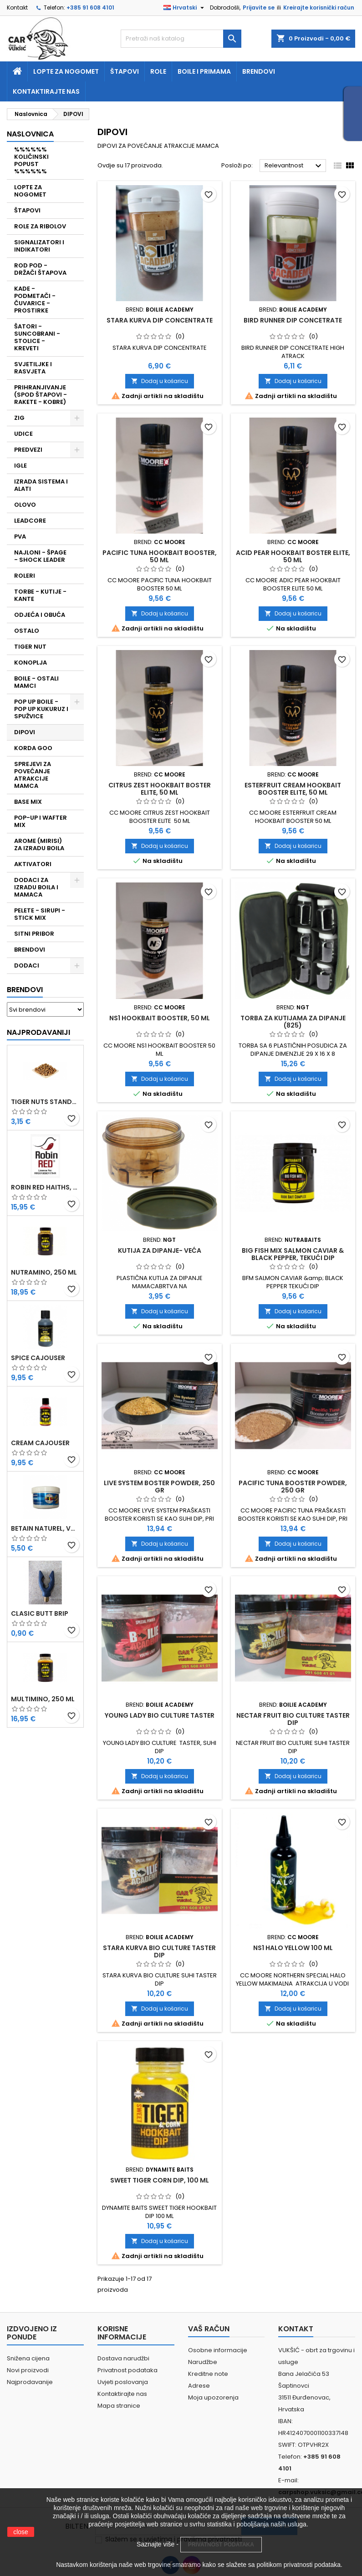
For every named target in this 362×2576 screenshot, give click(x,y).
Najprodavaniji (38, 1032)
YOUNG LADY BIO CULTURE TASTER (159, 1715)
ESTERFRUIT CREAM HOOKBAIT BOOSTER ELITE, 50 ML (293, 789)
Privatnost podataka (127, 2370)
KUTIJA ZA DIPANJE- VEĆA (159, 1250)
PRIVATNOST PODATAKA (221, 2544)
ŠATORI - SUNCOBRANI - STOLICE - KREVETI (37, 337)
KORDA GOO (33, 748)
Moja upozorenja (213, 2397)
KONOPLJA (30, 662)
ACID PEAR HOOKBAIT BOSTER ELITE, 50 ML (293, 556)
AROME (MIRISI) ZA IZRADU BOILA (39, 844)
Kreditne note (208, 2373)
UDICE (23, 433)
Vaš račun (208, 2329)
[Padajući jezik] (184, 7)
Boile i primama (204, 71)
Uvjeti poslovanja (122, 2382)
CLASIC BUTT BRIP (39, 1613)
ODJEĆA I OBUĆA (39, 614)
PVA (20, 536)
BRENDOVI (29, 949)
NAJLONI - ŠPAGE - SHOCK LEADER (40, 556)
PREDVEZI (28, 449)
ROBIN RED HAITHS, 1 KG (45, 1187)
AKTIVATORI (32, 864)
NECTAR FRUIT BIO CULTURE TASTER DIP (293, 1719)
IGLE (20, 465)
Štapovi (124, 71)
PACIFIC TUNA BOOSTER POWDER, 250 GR (293, 1486)
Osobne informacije (217, 2350)
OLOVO (25, 504)
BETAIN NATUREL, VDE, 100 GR (45, 1528)
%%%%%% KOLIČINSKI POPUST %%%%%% (31, 160)
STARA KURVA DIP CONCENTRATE (160, 320)
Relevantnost (294, 166)
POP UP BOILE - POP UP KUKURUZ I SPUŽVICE (41, 709)
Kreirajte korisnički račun (318, 7)
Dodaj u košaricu (159, 381)
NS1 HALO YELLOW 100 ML (293, 1947)
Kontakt (17, 7)
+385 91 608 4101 (90, 7)
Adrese (199, 2385)
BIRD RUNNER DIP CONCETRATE (293, 320)
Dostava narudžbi (123, 2358)
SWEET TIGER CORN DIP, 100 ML (159, 2180)
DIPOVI (24, 732)
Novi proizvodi (28, 2370)
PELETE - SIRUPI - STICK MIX (39, 914)
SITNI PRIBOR (34, 933)
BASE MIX (28, 801)
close (20, 2532)
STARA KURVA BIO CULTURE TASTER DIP (159, 1951)
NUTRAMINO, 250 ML (44, 1272)
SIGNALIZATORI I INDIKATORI (39, 246)
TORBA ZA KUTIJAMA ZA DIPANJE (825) (293, 1021)
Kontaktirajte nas (46, 91)
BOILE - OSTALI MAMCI (36, 682)
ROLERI (24, 575)
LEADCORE (30, 520)
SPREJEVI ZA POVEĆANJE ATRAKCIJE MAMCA (32, 775)
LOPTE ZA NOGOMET (30, 191)
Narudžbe (202, 2362)
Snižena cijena (28, 2358)
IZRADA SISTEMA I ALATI (41, 485)
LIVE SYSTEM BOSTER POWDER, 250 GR (159, 1486)
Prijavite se (259, 7)
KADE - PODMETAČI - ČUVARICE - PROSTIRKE (35, 299)
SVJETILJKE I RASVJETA (33, 368)
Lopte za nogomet (66, 71)
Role (158, 71)
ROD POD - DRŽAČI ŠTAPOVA (40, 269)
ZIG (19, 417)
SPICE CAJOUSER (38, 1357)
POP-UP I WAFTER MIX (40, 821)
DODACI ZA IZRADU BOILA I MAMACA (36, 887)
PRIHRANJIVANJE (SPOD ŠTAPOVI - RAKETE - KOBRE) (40, 394)
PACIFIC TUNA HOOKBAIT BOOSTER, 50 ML (159, 556)
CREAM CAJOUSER (40, 1443)
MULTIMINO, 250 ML (43, 1699)
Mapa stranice (118, 2405)
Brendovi (258, 71)
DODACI (26, 965)
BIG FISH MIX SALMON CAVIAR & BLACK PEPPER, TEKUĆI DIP (293, 1254)
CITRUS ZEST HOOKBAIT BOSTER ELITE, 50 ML (159, 789)
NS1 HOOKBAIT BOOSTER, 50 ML (159, 1018)
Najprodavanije (30, 2382)
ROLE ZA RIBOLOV (40, 226)
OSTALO (26, 630)
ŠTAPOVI (27, 210)
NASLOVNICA (30, 134)
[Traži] (181, 39)
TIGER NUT (30, 646)
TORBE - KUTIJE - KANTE (40, 595)
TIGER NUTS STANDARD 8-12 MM (45, 1101)
